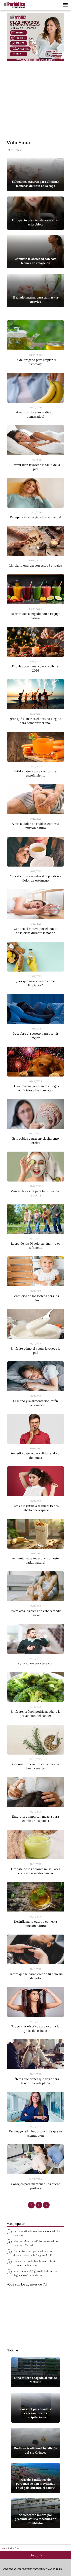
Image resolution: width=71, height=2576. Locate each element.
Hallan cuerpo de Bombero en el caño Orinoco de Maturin (35, 2263)
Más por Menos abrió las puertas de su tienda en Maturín (36, 2243)
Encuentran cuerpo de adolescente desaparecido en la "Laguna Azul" (33, 2253)
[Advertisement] (35, 100)
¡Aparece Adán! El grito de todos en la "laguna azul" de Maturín (35, 2273)
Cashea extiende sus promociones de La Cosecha (36, 2233)
